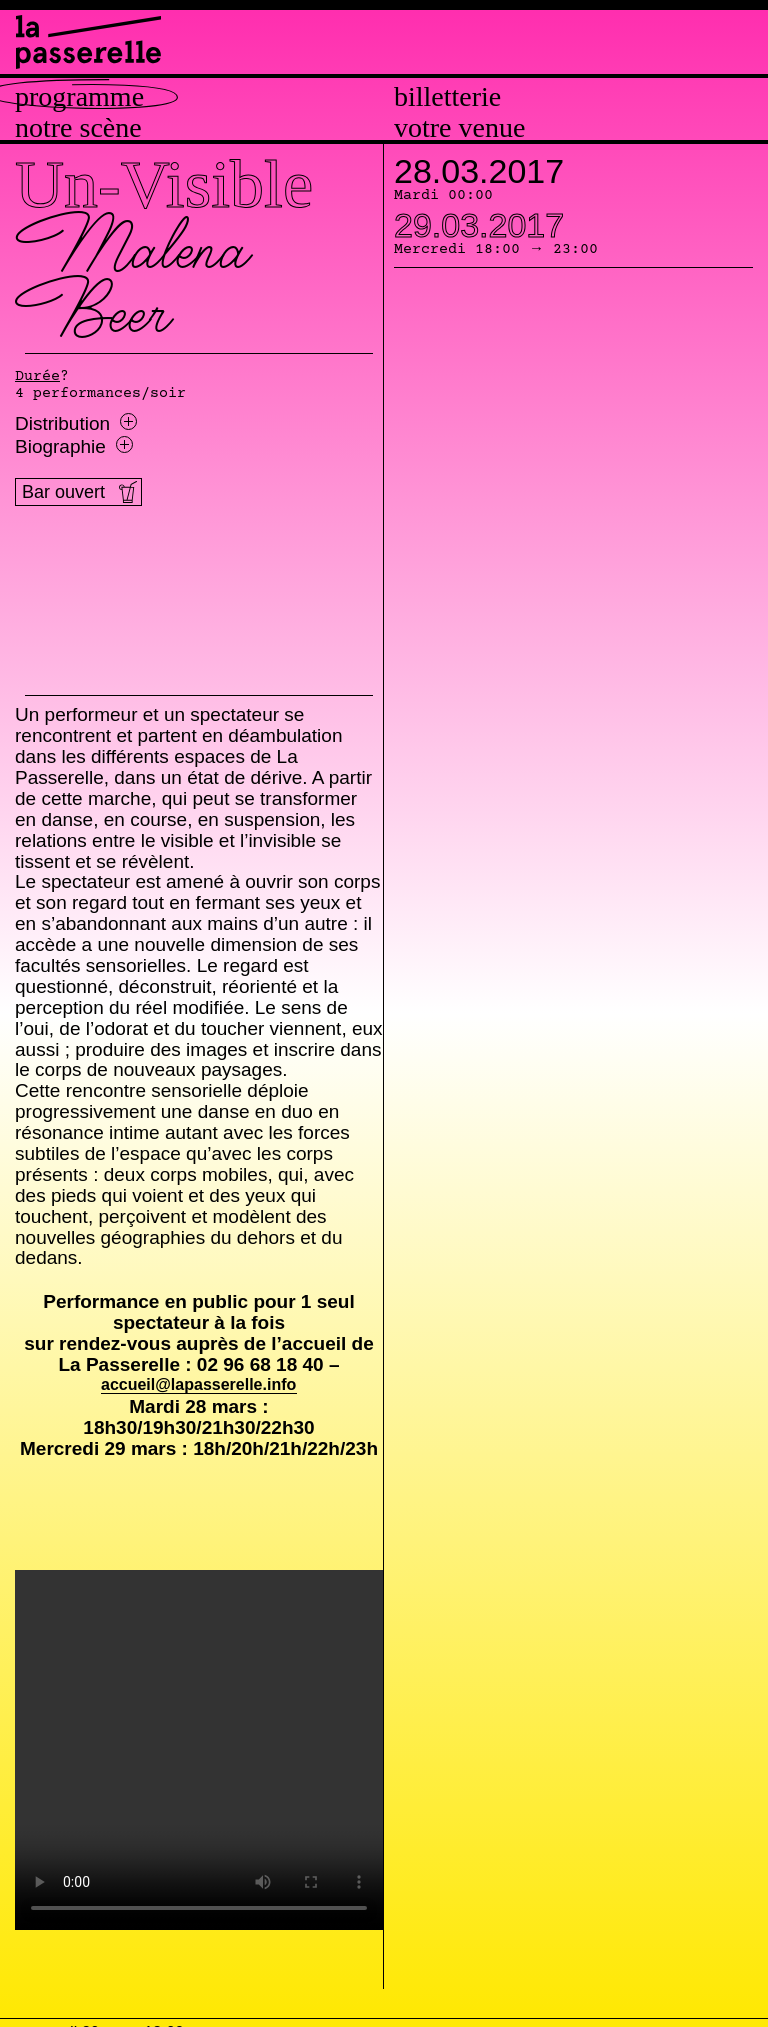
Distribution (76, 424)
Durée (37, 377)
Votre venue (459, 128)
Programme (79, 97)
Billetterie (447, 97)
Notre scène (78, 128)
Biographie (74, 447)
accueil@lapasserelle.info (198, 1385)
